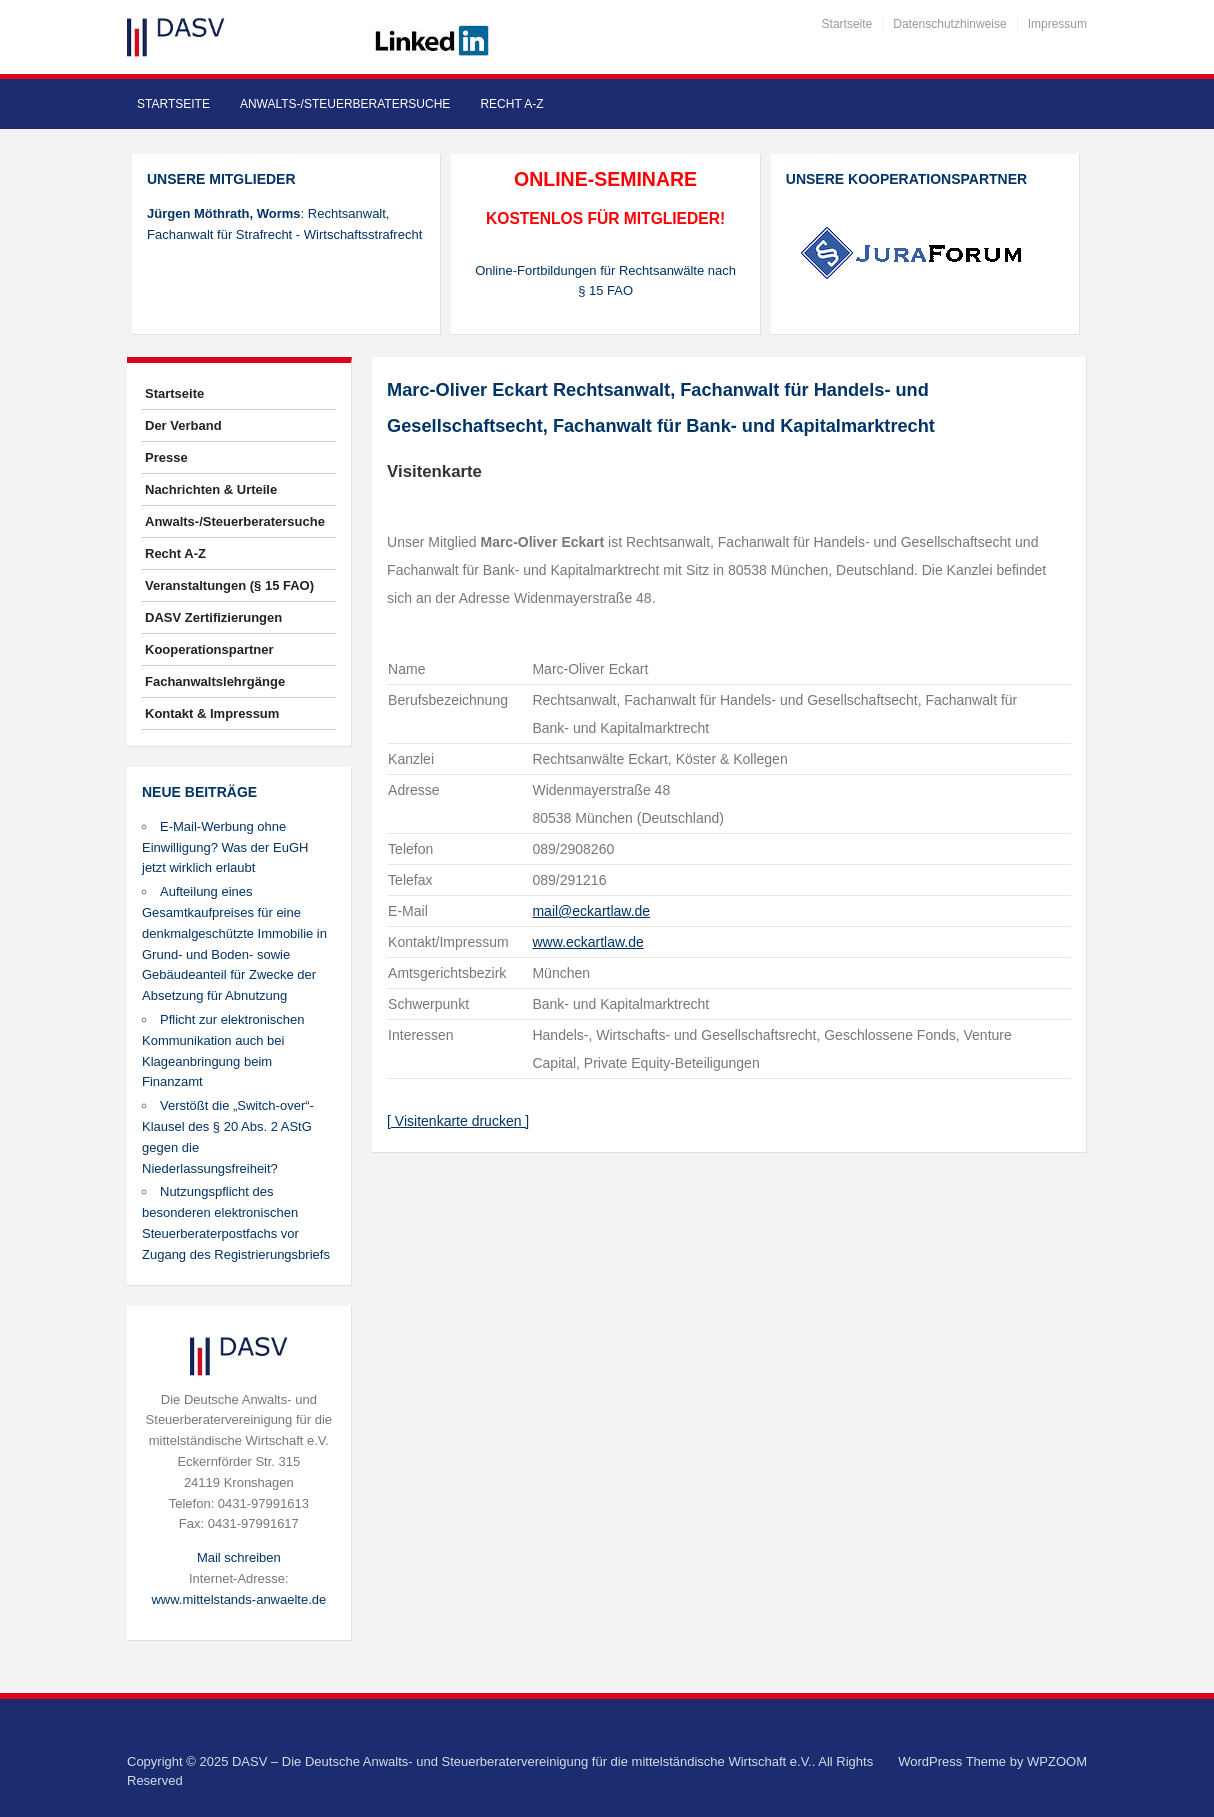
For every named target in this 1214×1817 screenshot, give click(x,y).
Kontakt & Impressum (212, 713)
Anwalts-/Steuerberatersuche (345, 104)
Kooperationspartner (209, 649)
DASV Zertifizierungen (213, 617)
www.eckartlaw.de (587, 942)
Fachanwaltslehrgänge (215, 681)
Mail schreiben (239, 1557)
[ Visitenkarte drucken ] (458, 1121)
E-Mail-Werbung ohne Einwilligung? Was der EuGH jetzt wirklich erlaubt (225, 847)
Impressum (1057, 24)
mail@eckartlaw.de (591, 911)
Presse (166, 457)
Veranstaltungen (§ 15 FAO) (229, 585)
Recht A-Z (511, 104)
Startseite (847, 24)
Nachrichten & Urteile (211, 489)
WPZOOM (1057, 1761)
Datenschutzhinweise (949, 24)
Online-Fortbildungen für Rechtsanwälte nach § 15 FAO (605, 281)
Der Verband (183, 425)
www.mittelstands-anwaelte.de (238, 1599)
